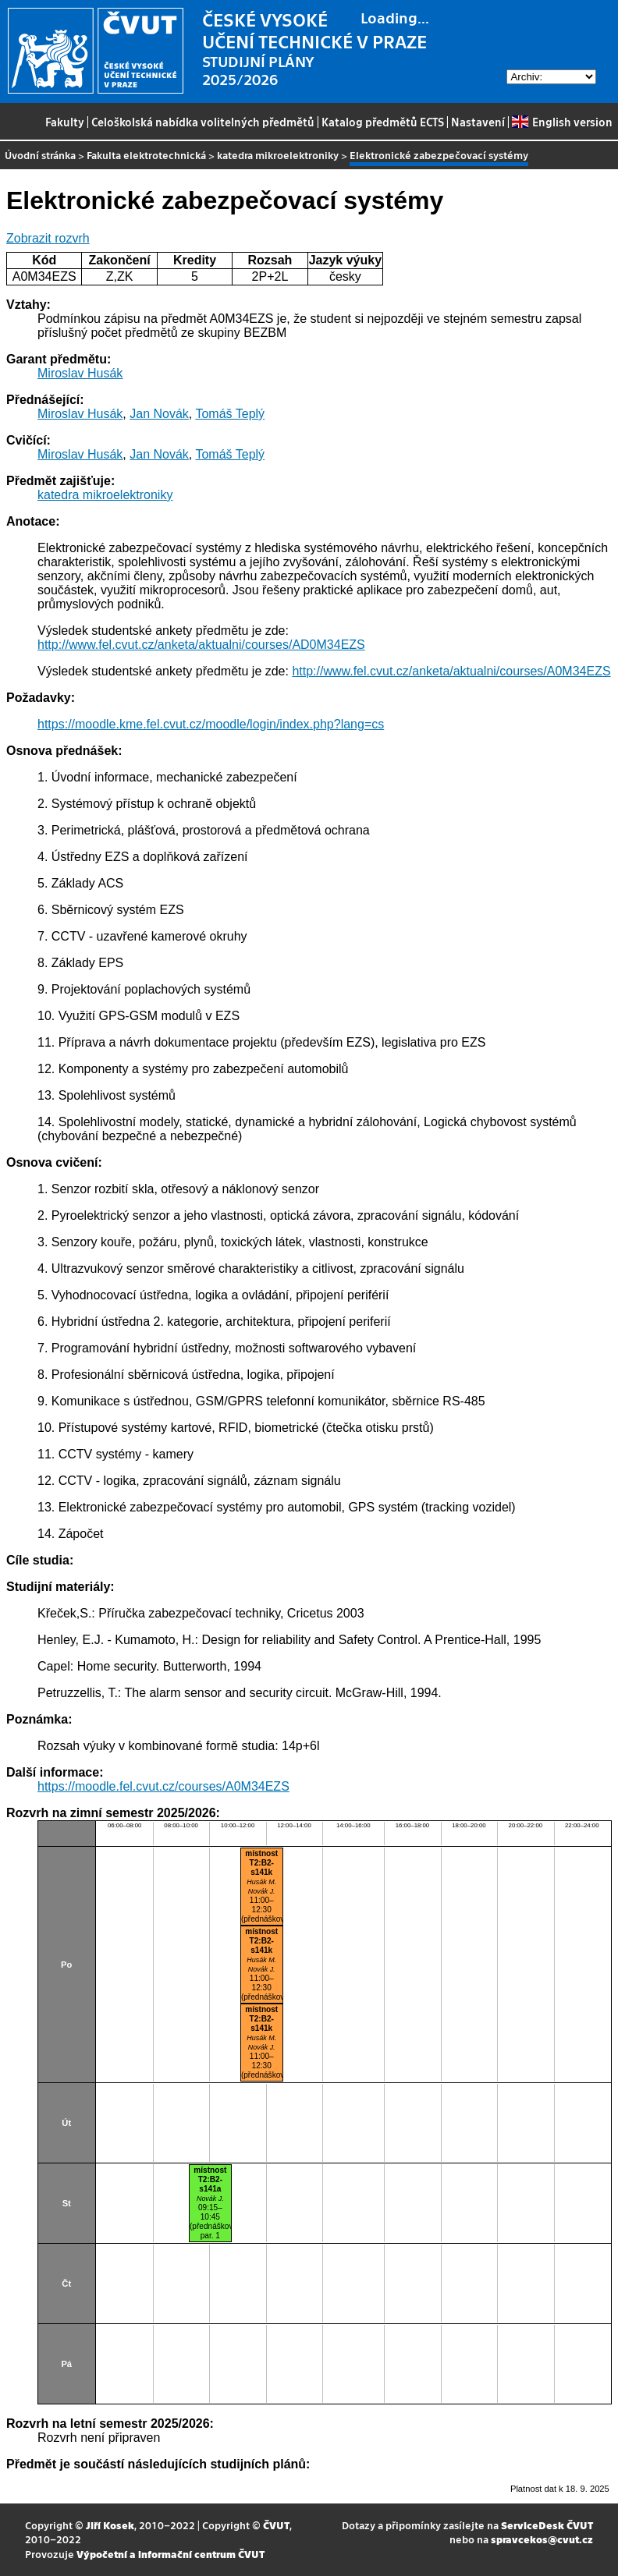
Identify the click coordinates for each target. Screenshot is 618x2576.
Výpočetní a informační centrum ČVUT (170, 2554)
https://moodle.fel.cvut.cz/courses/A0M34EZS (163, 1786)
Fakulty (64, 122)
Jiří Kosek (110, 2525)
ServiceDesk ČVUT (547, 2525)
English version (562, 122)
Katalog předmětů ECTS (382, 122)
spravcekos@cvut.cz (542, 2539)
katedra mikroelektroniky (278, 155)
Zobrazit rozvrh (48, 238)
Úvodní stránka (40, 155)
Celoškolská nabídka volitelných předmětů (202, 122)
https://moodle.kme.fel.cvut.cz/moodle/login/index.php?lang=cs (210, 724)
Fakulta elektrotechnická (146, 155)
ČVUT (276, 2525)
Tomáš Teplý (230, 413)
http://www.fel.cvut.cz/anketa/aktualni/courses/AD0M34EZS (201, 644)
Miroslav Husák (80, 373)
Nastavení (478, 122)
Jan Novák (159, 413)
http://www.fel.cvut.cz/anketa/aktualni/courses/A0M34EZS (451, 671)
